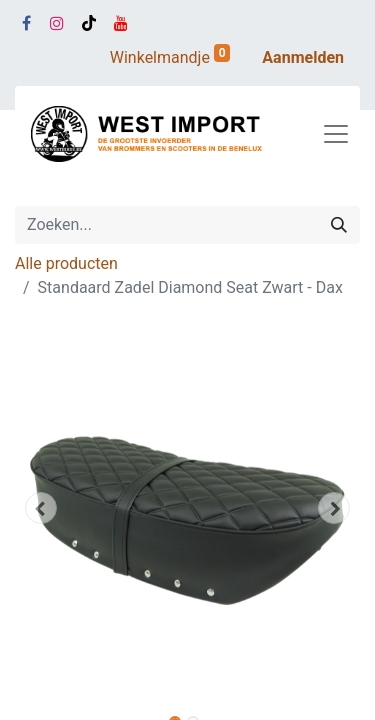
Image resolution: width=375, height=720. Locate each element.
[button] (41, 508)
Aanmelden (303, 57)
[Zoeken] (339, 225)
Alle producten (66, 263)
